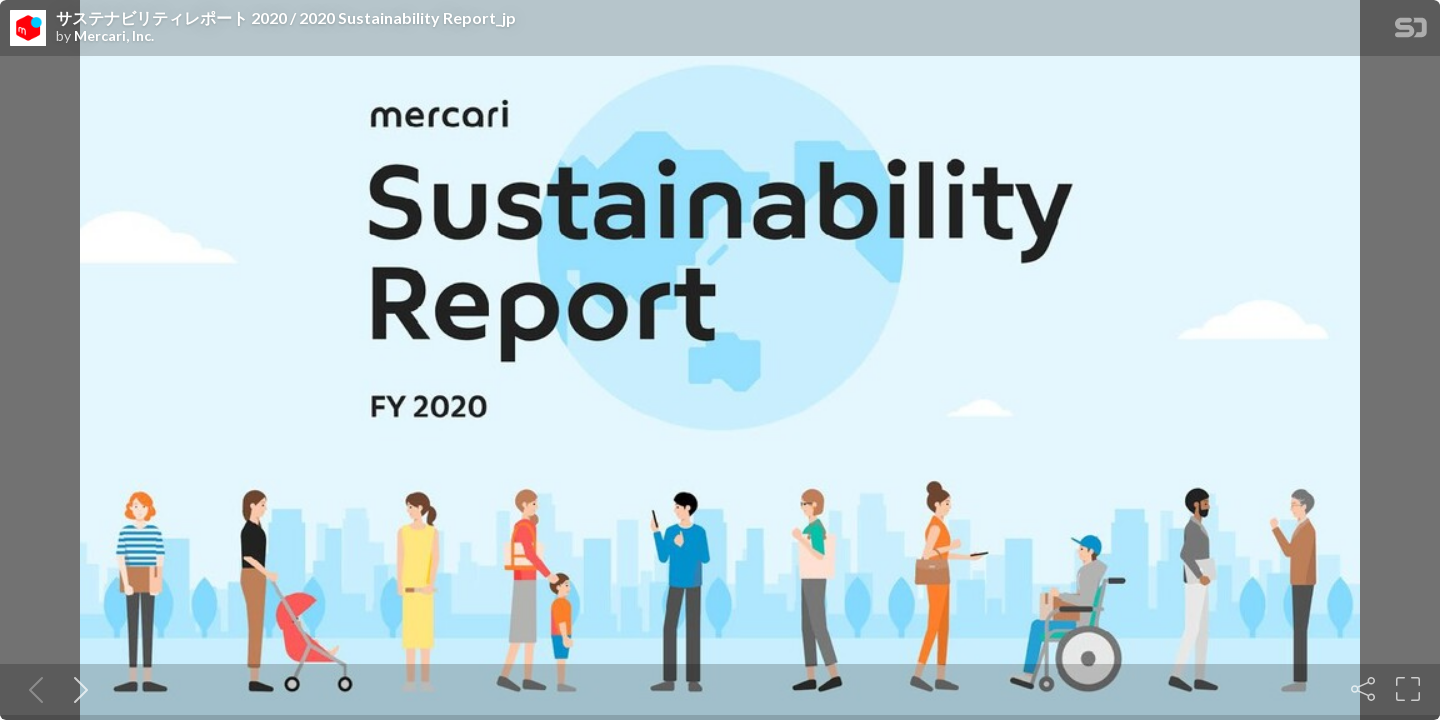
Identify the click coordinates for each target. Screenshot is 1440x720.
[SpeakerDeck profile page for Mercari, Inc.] (28, 29)
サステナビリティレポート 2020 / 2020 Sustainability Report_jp (286, 18)
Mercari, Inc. (114, 36)
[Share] (1363, 689)
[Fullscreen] (1408, 689)
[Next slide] (77, 689)
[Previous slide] (32, 689)
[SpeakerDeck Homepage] (1411, 31)
